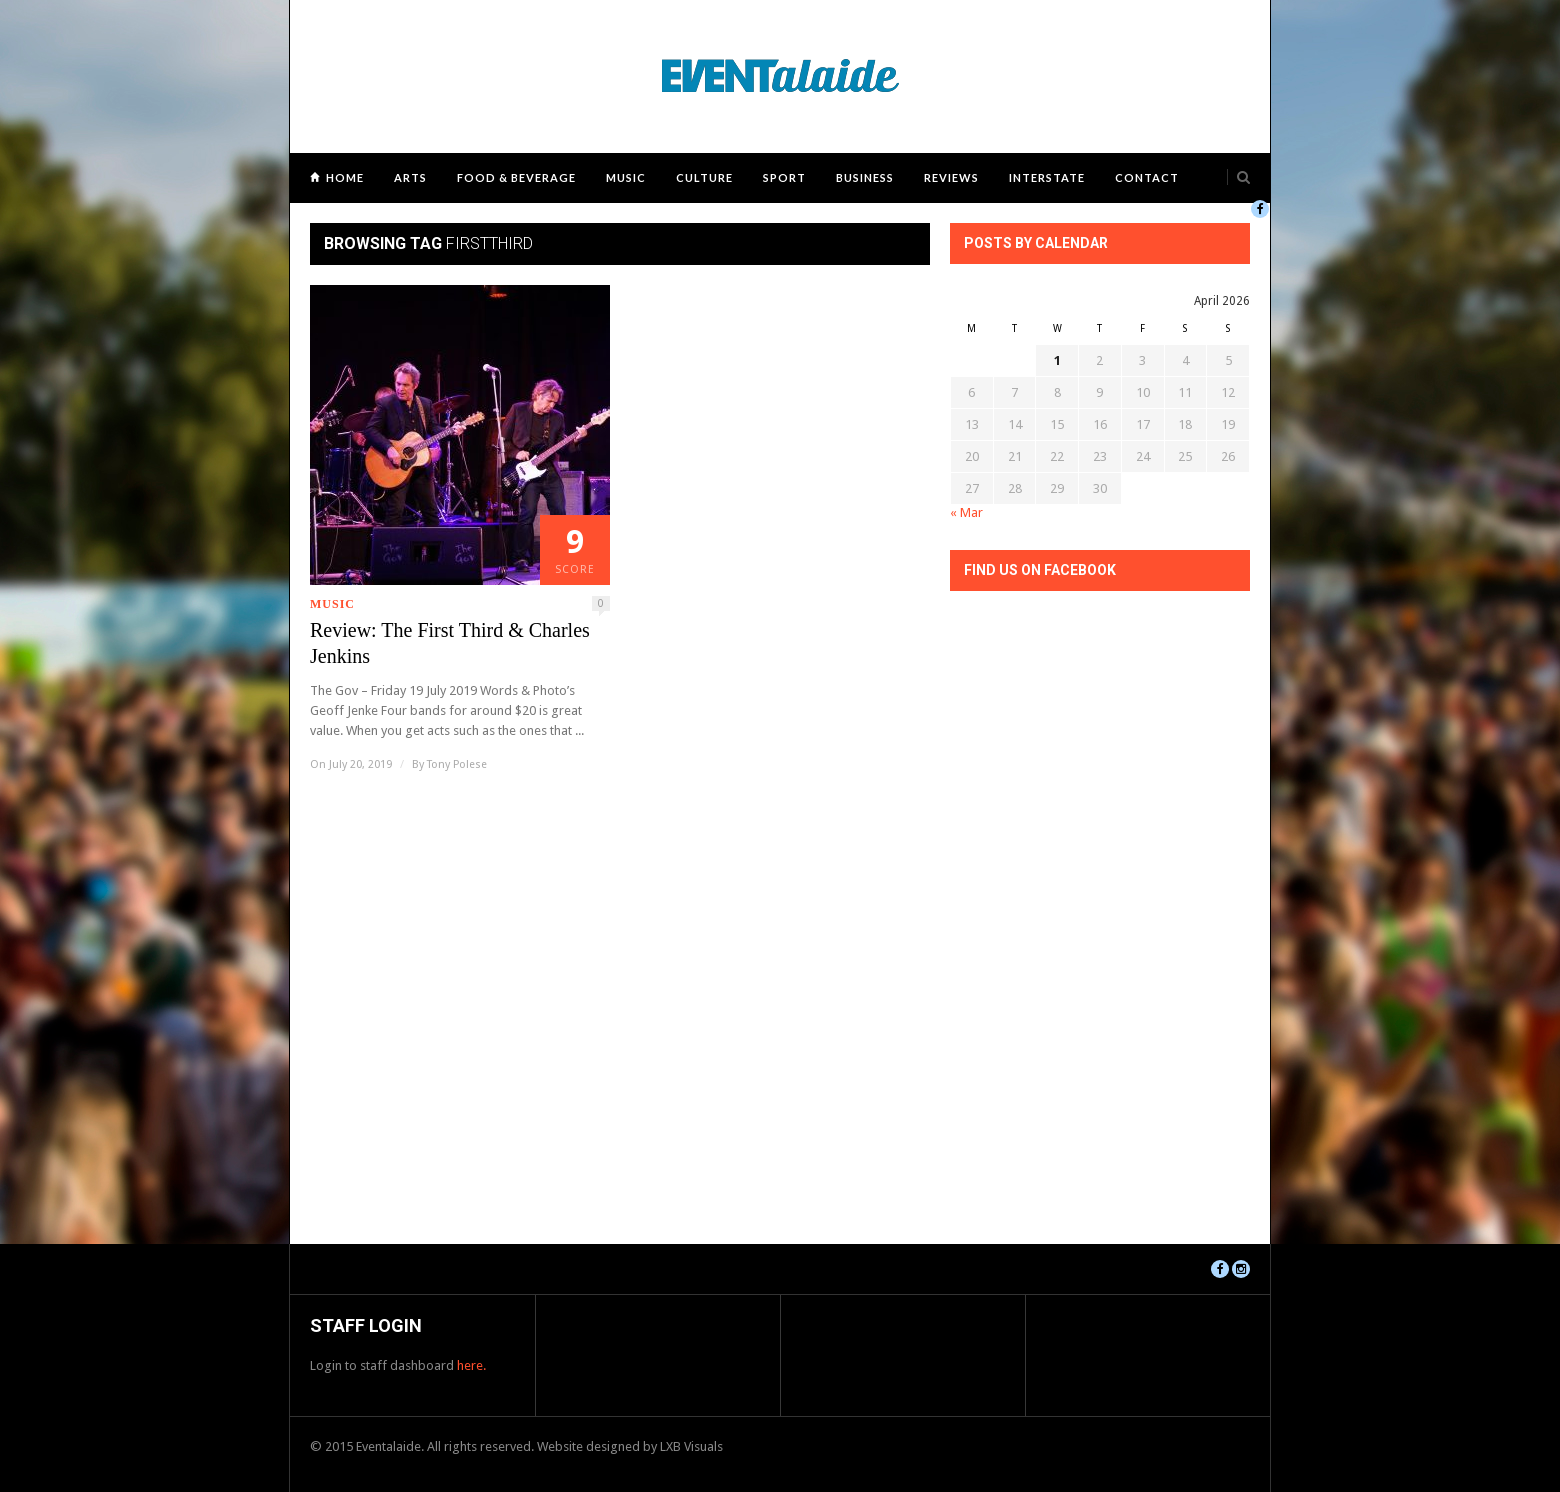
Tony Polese (457, 764)
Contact (1147, 177)
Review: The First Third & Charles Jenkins (450, 643)
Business (865, 177)
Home (345, 177)
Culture (704, 177)
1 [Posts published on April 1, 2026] (1057, 360)
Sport (784, 177)
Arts (410, 177)
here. (471, 1365)
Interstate (1047, 177)
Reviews (951, 177)
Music (626, 177)
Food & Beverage (516, 177)
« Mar (966, 512)
